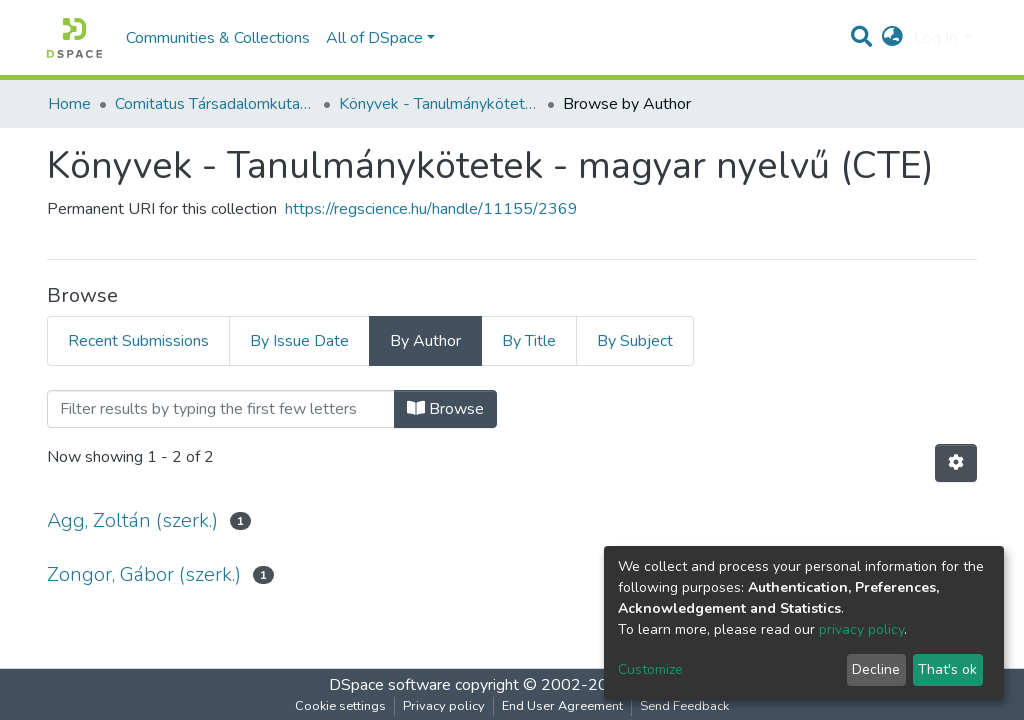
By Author (425, 341)
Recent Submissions (138, 341)
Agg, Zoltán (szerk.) (132, 520)
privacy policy (861, 629)
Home (69, 104)
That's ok (947, 669)
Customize (650, 669)
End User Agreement (562, 706)
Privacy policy (444, 706)
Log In (937, 38)
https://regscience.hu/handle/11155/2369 (431, 209)
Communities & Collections (218, 38)
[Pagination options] (956, 463)
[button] (892, 38)
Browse (445, 409)
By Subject (635, 341)
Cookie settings (340, 706)
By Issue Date (299, 341)
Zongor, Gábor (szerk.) (144, 574)
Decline (876, 669)
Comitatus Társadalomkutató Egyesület (215, 104)
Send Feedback (684, 706)
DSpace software (390, 685)
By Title (529, 341)
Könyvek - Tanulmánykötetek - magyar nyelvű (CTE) (439, 104)
